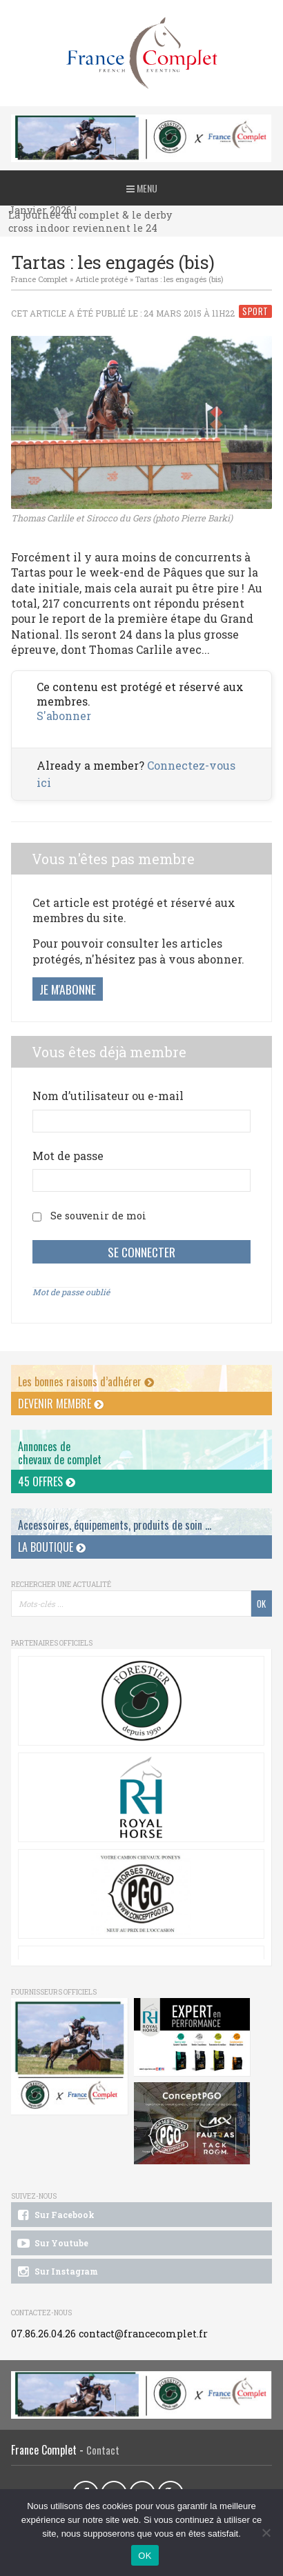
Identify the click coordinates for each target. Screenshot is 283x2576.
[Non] (266, 2532)
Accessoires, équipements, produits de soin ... (114, 1525)
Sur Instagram (57, 2272)
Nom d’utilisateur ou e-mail (108, 1095)
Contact (102, 2450)
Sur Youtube (52, 2243)
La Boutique (52, 1547)
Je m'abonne (67, 989)
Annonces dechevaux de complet (59, 1453)
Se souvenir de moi (98, 1215)
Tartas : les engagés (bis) (179, 279)
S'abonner (64, 715)
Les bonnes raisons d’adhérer (86, 1381)
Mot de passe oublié (71, 1292)
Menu (141, 188)
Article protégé (101, 279)
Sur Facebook (55, 2215)
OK (144, 2555)
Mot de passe (68, 1155)
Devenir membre (61, 1403)
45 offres (46, 1481)
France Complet (39, 279)
